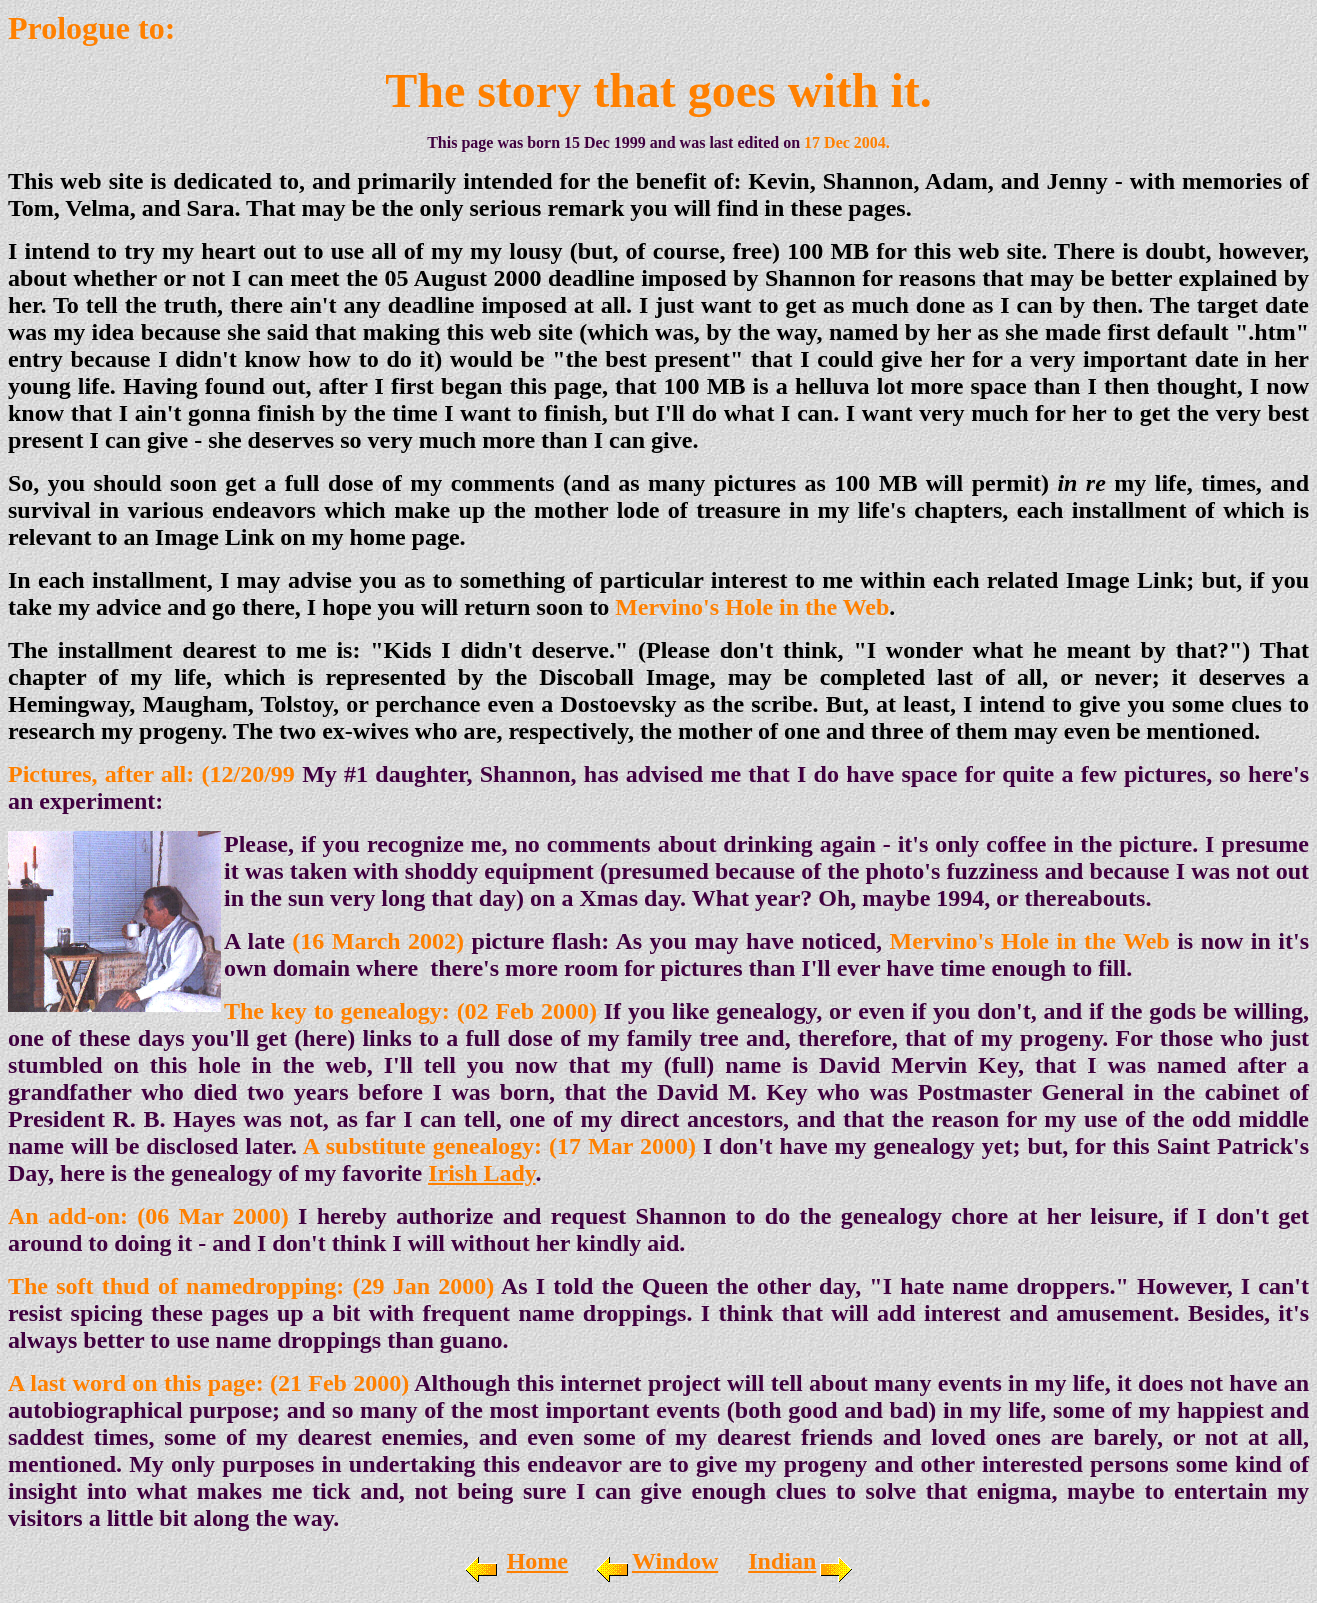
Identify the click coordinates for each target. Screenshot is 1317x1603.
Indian (782, 1561)
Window (675, 1561)
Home (537, 1561)
